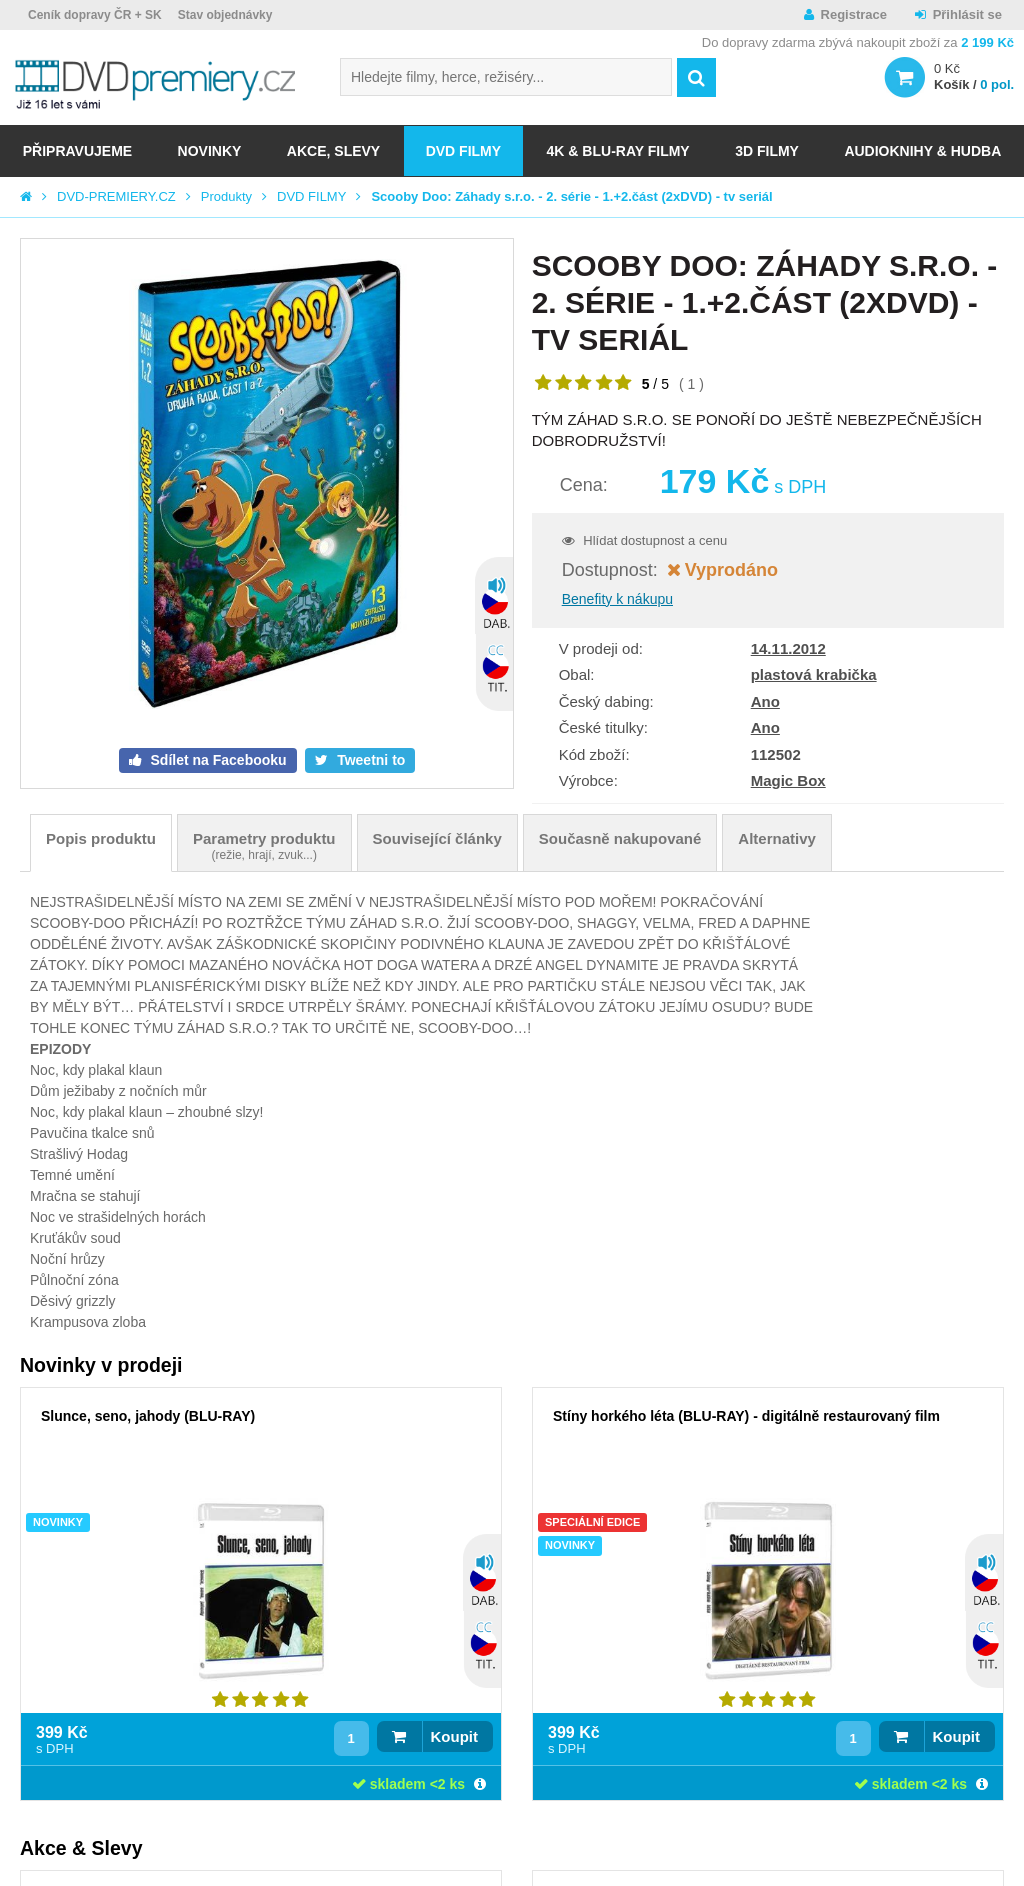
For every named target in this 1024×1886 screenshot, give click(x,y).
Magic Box (788, 780)
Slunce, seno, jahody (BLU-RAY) (148, 1416)
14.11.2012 (788, 648)
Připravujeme (77, 151)
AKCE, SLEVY (333, 151)
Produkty (226, 196)
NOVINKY (210, 151)
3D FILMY (767, 151)
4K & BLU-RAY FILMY (618, 151)
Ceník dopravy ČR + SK (95, 15)
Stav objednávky (225, 15)
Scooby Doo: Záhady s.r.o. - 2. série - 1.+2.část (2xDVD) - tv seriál (571, 196)
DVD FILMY (463, 151)
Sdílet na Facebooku (217, 760)
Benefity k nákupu (617, 599)
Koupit (454, 1736)
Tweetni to (369, 760)
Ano (765, 701)
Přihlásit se (967, 14)
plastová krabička (814, 674)
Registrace (854, 14)
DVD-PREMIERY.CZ (116, 196)
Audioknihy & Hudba (922, 151)
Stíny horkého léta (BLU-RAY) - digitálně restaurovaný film (746, 1416)
